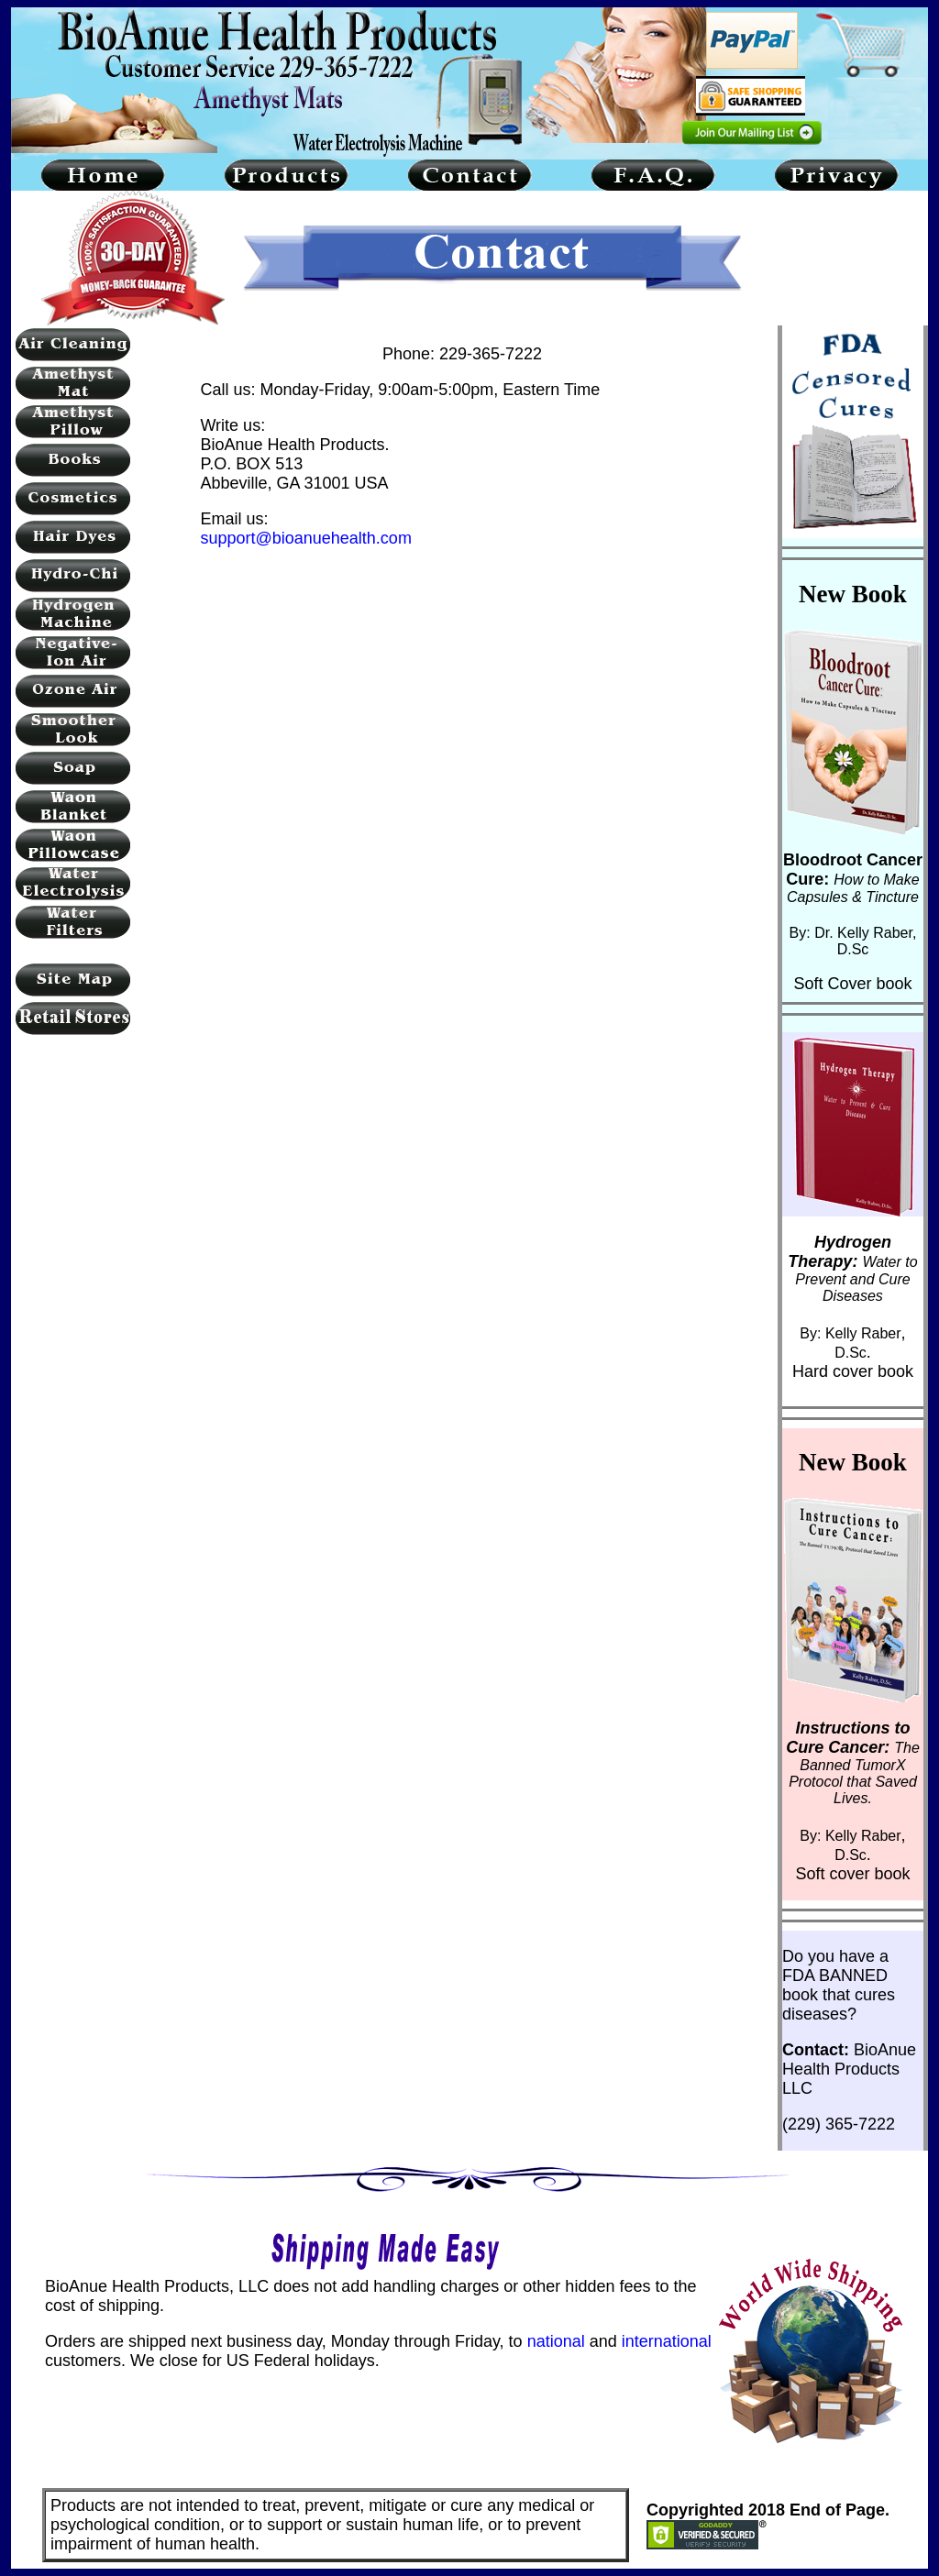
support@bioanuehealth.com (305, 538)
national (556, 2341)
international (667, 2341)
